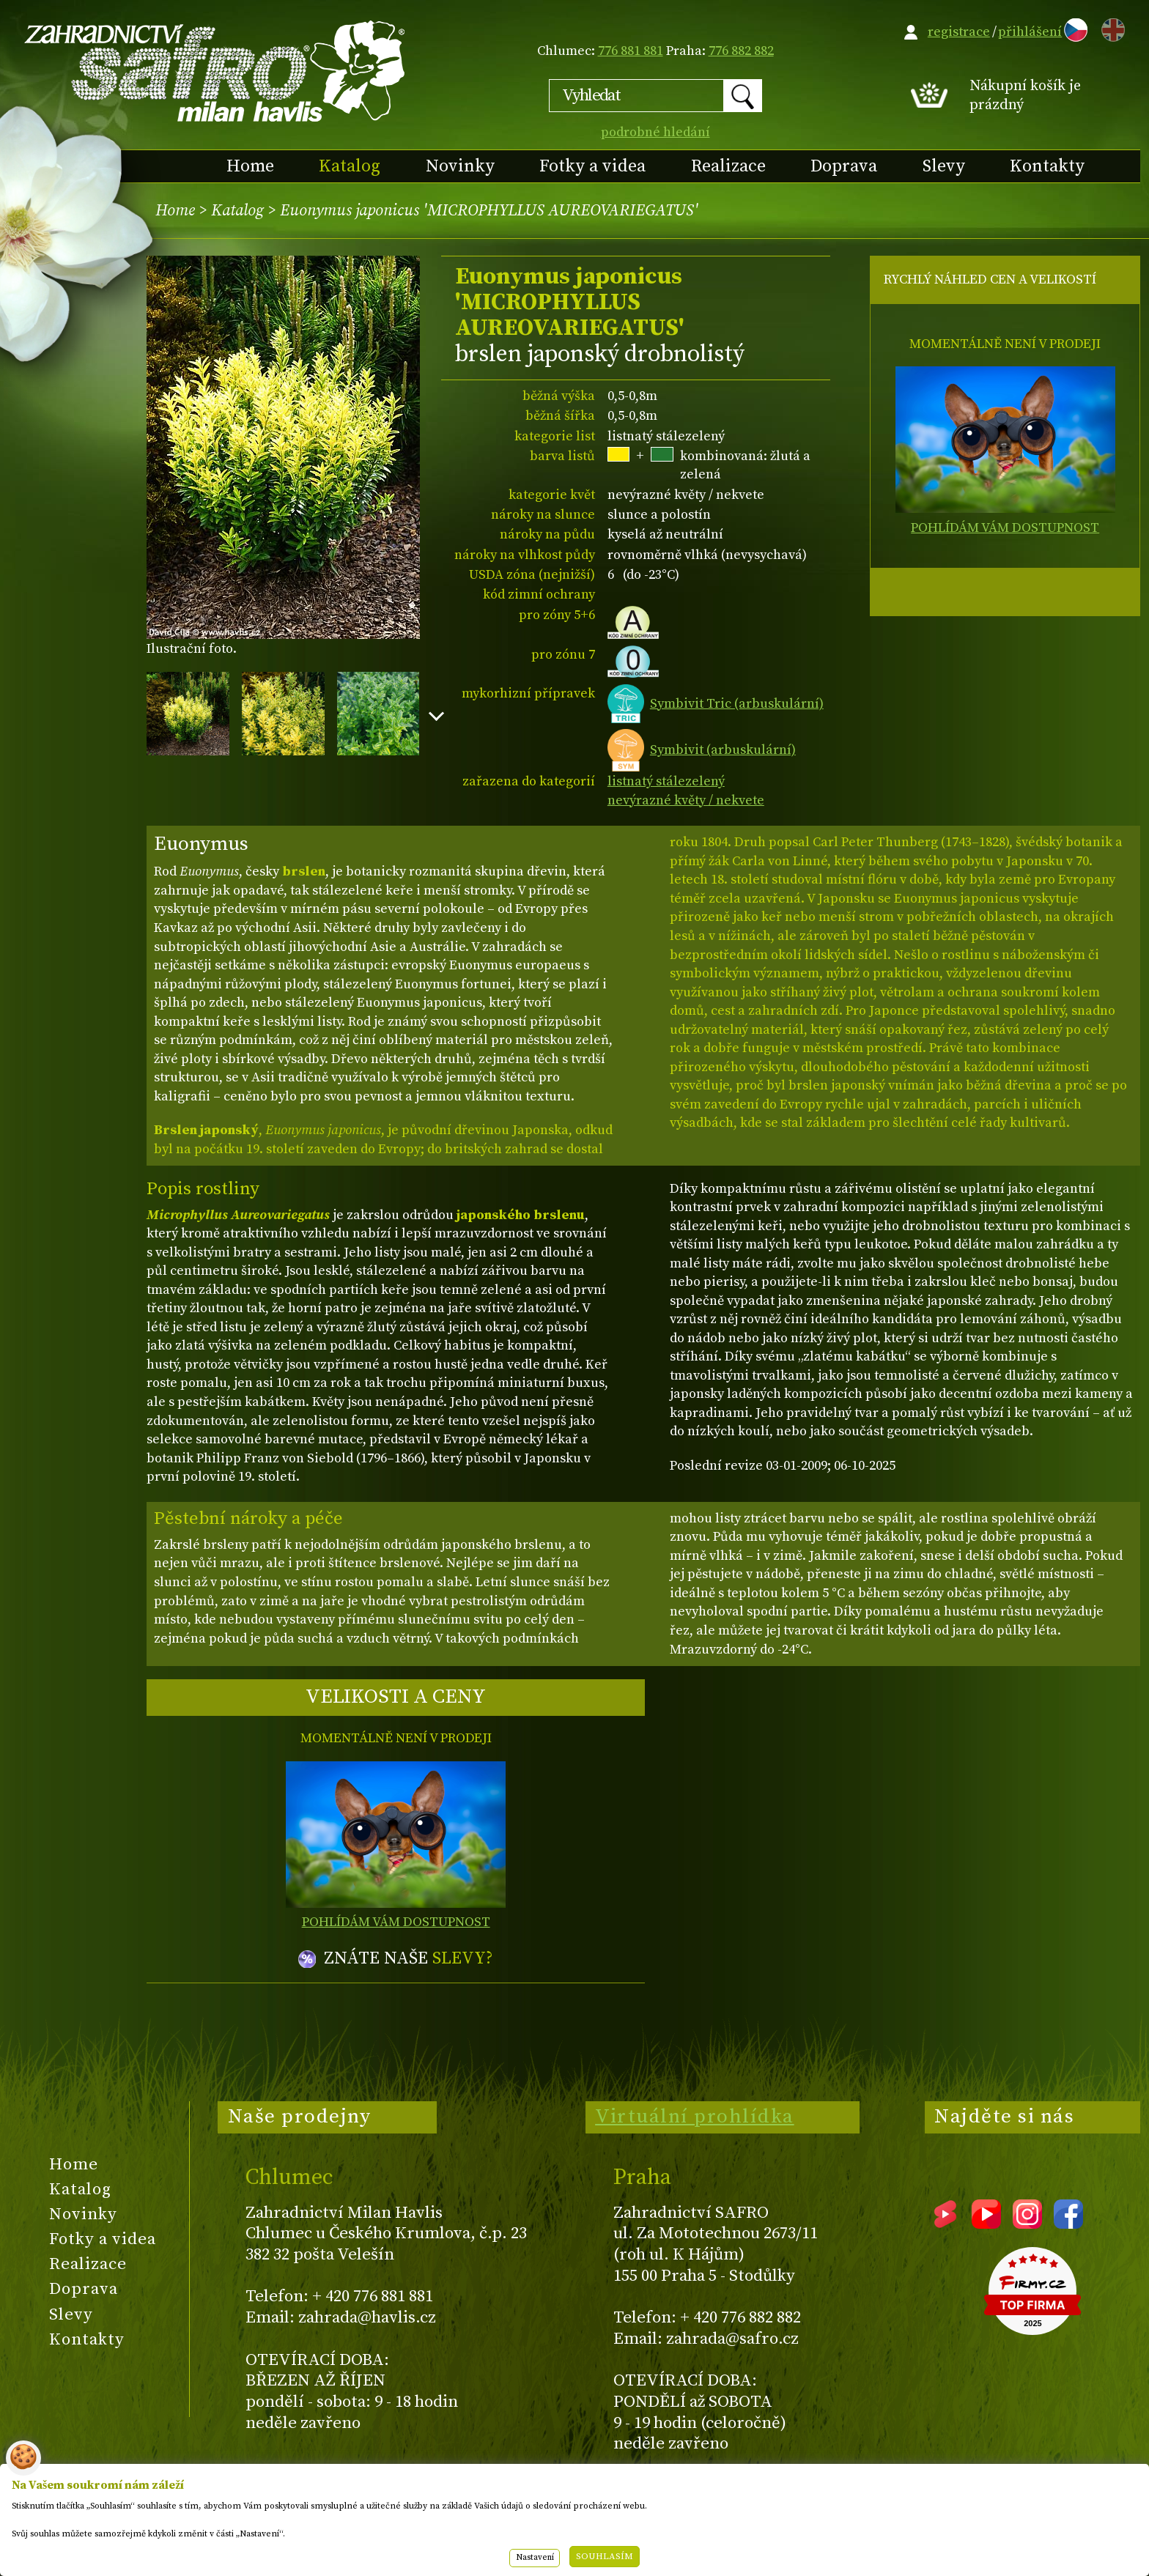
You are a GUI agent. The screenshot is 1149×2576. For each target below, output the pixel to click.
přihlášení (1030, 31)
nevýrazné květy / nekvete (685, 800)
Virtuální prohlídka (694, 2116)
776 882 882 (741, 50)
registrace (959, 31)
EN (1110, 27)
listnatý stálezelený (666, 781)
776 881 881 (630, 50)
